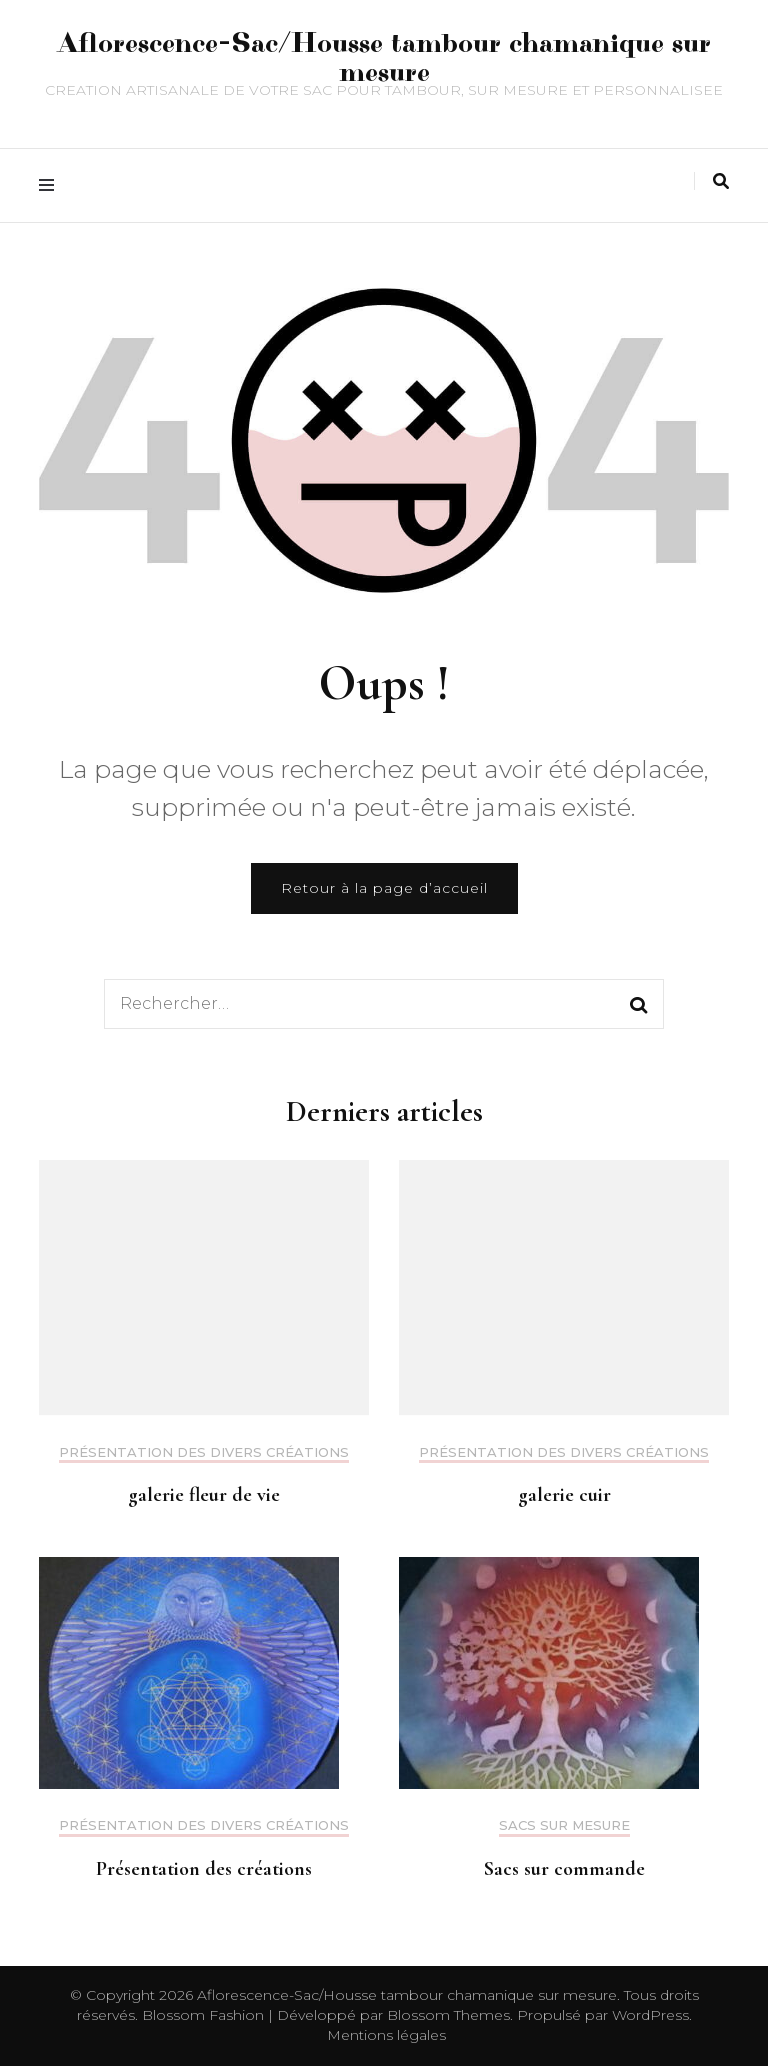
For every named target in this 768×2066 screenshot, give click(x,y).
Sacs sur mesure (564, 1825)
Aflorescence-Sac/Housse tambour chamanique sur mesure (384, 58)
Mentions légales (386, 2035)
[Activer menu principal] (51, 185)
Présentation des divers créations (204, 1452)
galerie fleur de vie (204, 1495)
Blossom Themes (446, 2015)
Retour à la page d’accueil (384, 888)
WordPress (650, 2015)
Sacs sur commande (564, 1869)
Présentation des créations (204, 1869)
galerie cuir (564, 1495)
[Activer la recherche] (721, 181)
